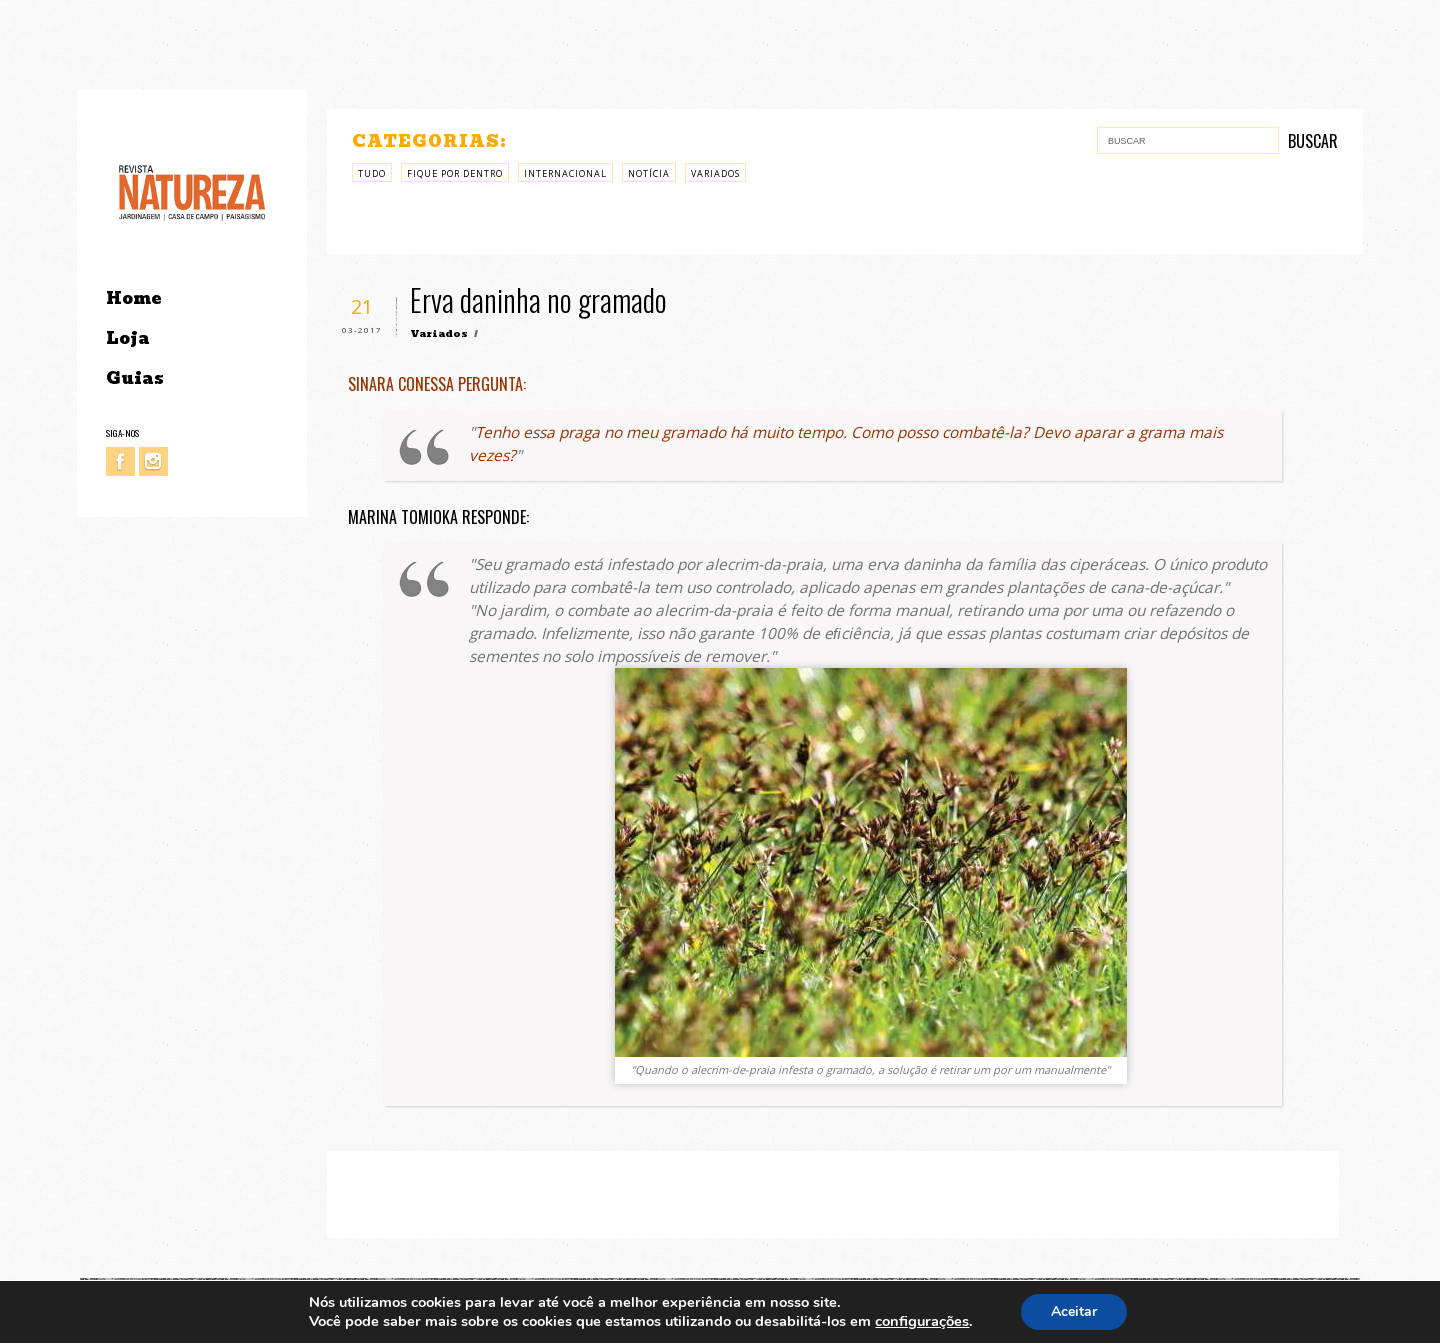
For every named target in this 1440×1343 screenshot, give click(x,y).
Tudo (372, 173)
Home (133, 298)
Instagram (153, 461)
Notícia (649, 173)
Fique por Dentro (455, 173)
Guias (135, 378)
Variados (715, 173)
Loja (128, 338)
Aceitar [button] (1074, 1311)
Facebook (120, 461)
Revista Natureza (192, 191)
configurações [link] (922, 1321)
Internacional (565, 173)
